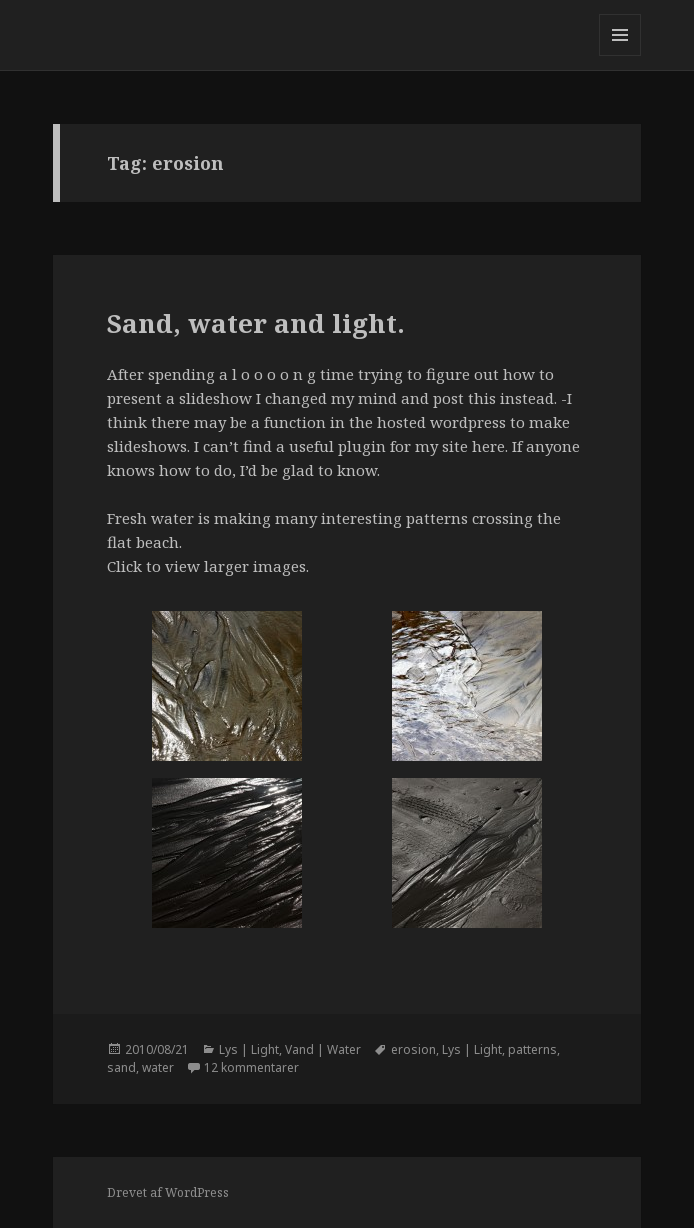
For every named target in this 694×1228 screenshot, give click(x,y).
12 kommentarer (251, 1067)
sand (121, 1067)
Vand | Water (323, 1049)
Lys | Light (249, 1049)
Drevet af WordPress (168, 1192)
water (158, 1067)
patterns (532, 1049)
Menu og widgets (620, 55)
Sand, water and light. (256, 323)
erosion (413, 1049)
